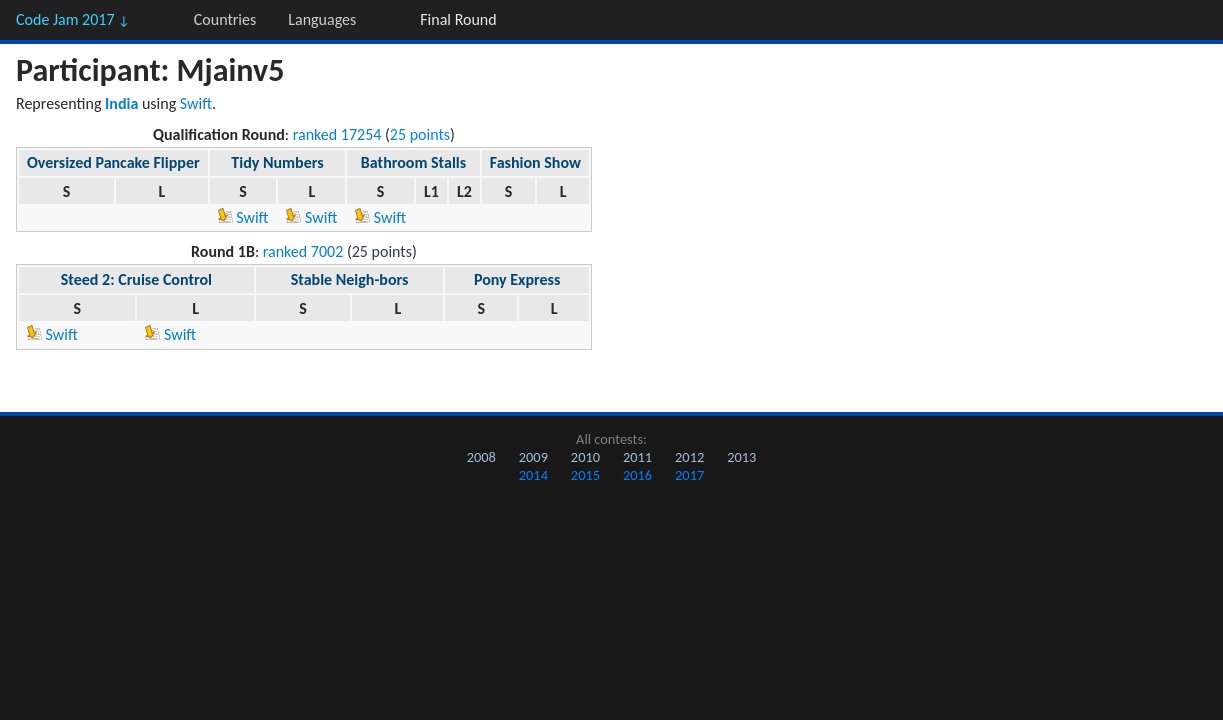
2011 (637, 457)
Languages (322, 19)
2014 (533, 475)
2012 (689, 457)
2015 (585, 475)
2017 (689, 475)
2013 (741, 457)
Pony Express (517, 279)
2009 (533, 457)
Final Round (458, 19)
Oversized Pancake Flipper (113, 162)
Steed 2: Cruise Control (136, 279)
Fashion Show (535, 162)
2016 (637, 475)
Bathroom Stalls (413, 162)
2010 (585, 457)
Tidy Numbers (277, 162)
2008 (481, 457)
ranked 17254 (337, 134)
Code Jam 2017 (73, 19)
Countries (225, 19)
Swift (196, 103)
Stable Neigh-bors (350, 279)
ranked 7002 (303, 251)
